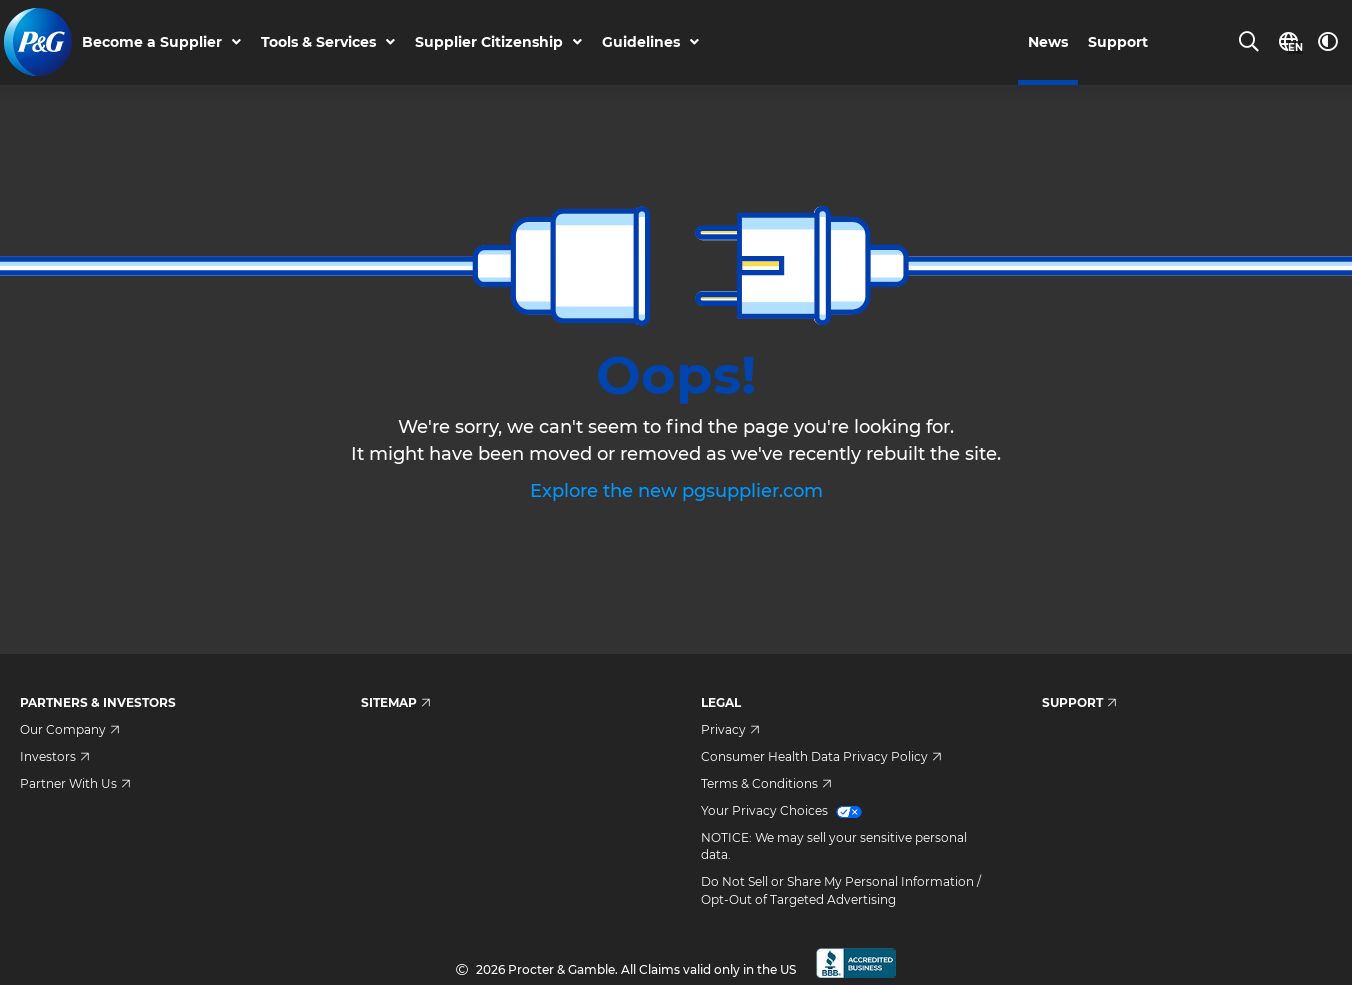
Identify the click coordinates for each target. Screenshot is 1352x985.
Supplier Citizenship (490, 43)
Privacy (730, 729)
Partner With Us (75, 783)
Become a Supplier (153, 43)
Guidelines (642, 43)
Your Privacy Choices (781, 810)
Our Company (70, 729)
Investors (55, 756)
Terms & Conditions (766, 783)
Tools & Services (319, 43)
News (1048, 43)
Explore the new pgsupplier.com (676, 491)
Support (1118, 43)
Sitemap (396, 702)
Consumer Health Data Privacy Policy (821, 756)
